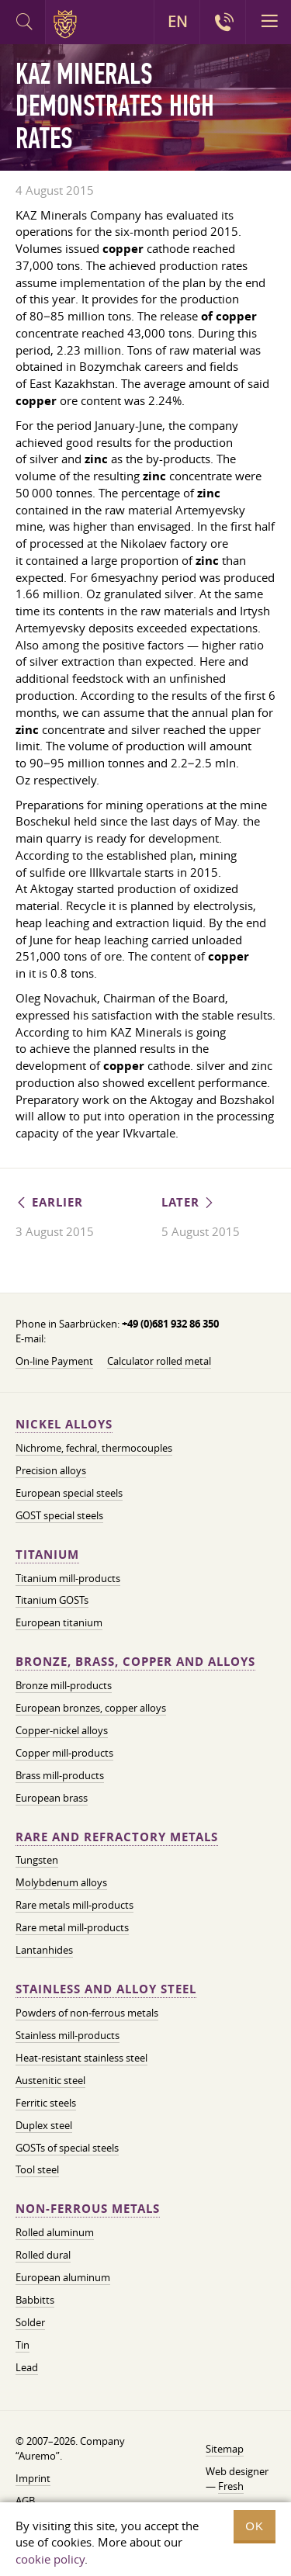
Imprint (33, 2478)
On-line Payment (54, 1361)
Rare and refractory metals (117, 1837)
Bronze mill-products (64, 1685)
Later (188, 1202)
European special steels (69, 1493)
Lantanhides (44, 1950)
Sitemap (225, 2449)
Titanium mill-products (68, 1578)
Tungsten (37, 1860)
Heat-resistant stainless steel (81, 2058)
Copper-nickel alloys (62, 1730)
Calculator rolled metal (159, 1361)
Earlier (49, 1202)
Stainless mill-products (68, 2035)
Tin (22, 2345)
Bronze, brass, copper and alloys (135, 1661)
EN (177, 22)
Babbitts (35, 2300)
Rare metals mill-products (74, 1905)
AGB (25, 2501)
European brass (52, 1798)
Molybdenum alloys (61, 1882)
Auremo (68, 24)
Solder (30, 2322)
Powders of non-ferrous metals (87, 2013)
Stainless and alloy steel (106, 1989)
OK (254, 2526)
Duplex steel (44, 2125)
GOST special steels (59, 1515)
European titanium (59, 1622)
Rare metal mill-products (72, 1927)
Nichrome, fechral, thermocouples (94, 1448)
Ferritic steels (46, 2103)
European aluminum (63, 2277)
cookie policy (50, 2559)
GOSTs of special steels (67, 2148)
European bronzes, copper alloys (91, 1708)
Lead (27, 2367)
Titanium (47, 1554)
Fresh (231, 2486)
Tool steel (37, 2169)
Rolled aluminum (55, 2232)
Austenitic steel (50, 2080)
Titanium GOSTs (52, 1600)
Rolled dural (43, 2255)
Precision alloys (51, 1470)
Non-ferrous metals (88, 2208)
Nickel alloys (64, 1424)
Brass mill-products (60, 1775)
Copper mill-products (64, 1753)
